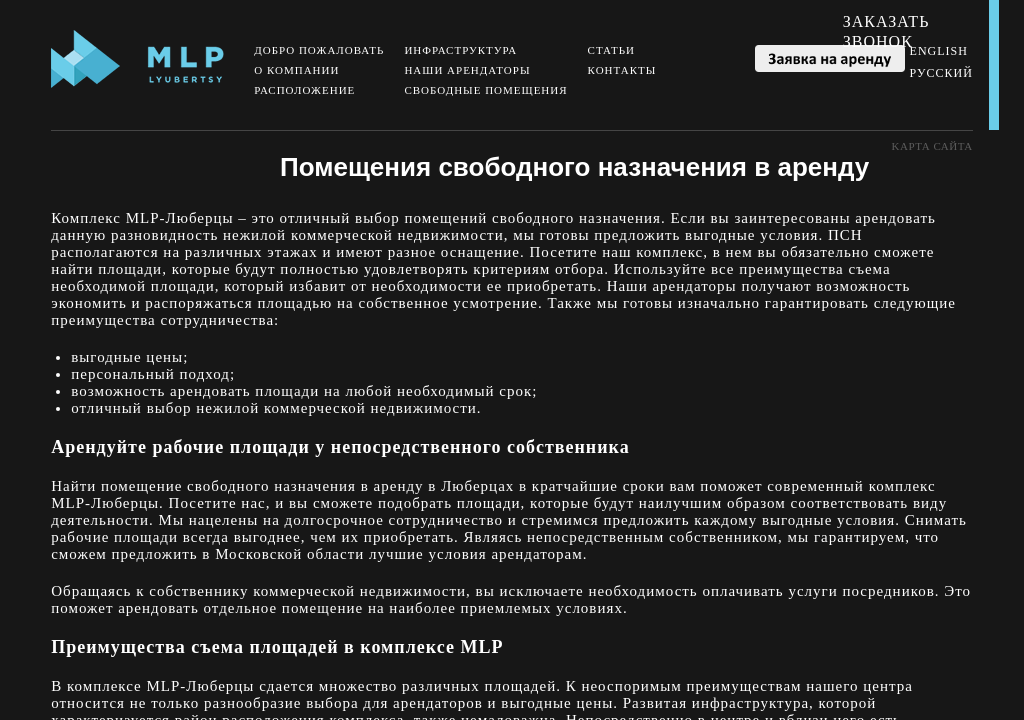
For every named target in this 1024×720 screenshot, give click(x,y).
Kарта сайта (932, 146)
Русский (941, 73)
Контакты (622, 70)
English (939, 51)
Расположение (304, 90)
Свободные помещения (485, 90)
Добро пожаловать (319, 50)
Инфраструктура (460, 50)
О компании (296, 70)
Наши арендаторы (467, 70)
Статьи (611, 50)
